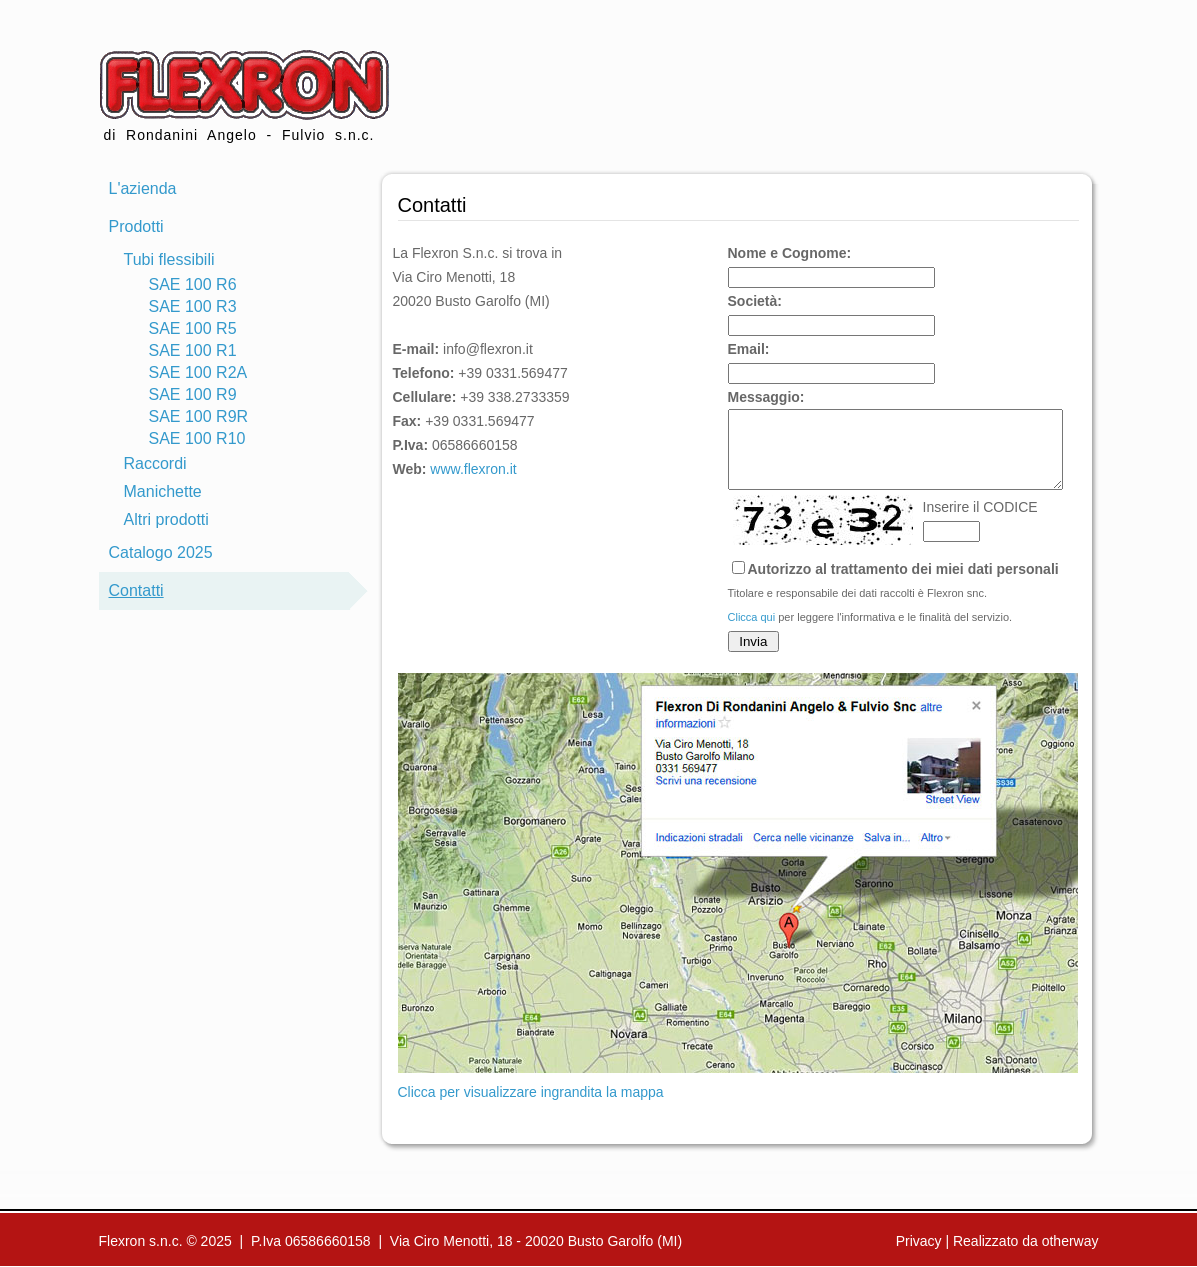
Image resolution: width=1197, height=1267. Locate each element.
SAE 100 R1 (193, 350)
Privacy (919, 1241)
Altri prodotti (166, 519)
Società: (755, 301)
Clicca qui (752, 632)
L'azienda (143, 188)
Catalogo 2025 (161, 552)
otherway (1070, 1241)
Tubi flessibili (169, 259)
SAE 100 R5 (193, 328)
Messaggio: (766, 397)
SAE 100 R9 (193, 394)
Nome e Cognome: (790, 253)
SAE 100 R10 (197, 438)
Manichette (163, 491)
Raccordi (155, 463)
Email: (749, 349)
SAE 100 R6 (193, 284)
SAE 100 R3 (193, 306)
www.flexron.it (473, 469)
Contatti (136, 590)
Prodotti (136, 226)
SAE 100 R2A (198, 372)
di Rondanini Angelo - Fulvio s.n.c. (244, 96)
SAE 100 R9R (199, 416)
